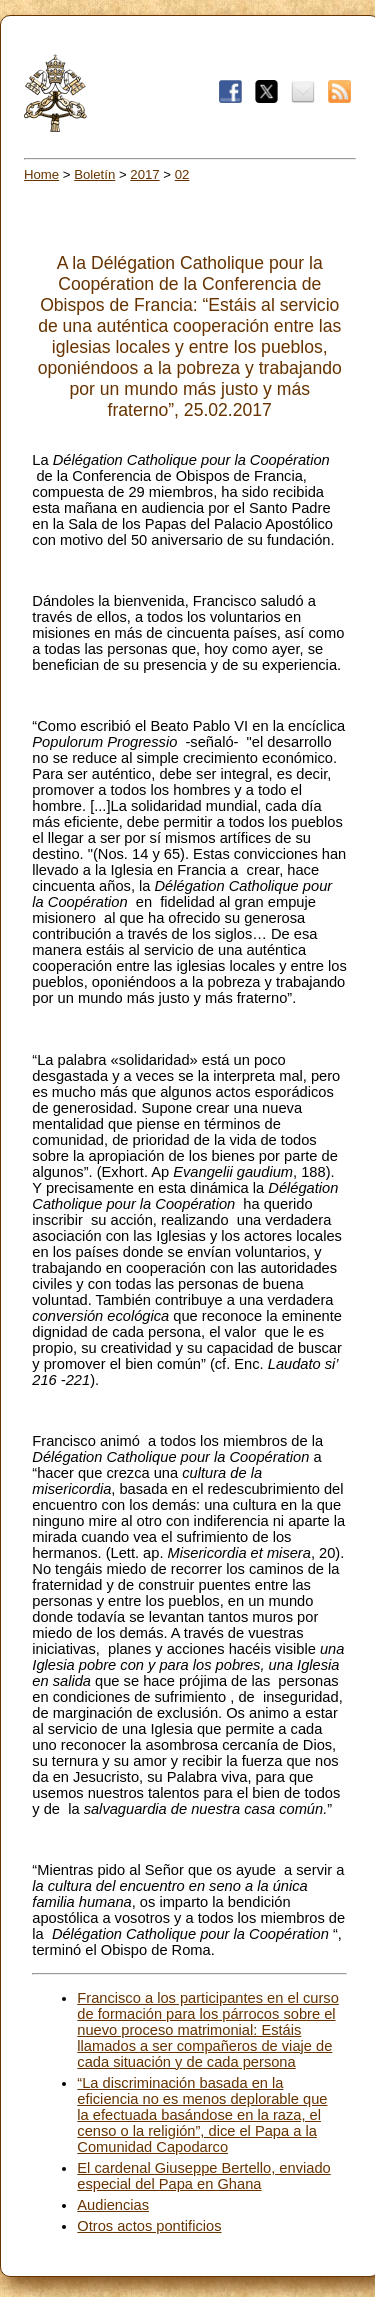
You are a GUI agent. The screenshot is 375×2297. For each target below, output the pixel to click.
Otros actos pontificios (149, 2226)
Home (41, 174)
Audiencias (113, 2205)
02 (182, 174)
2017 (144, 174)
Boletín (94, 174)
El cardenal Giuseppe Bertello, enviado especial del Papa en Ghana (203, 2176)
